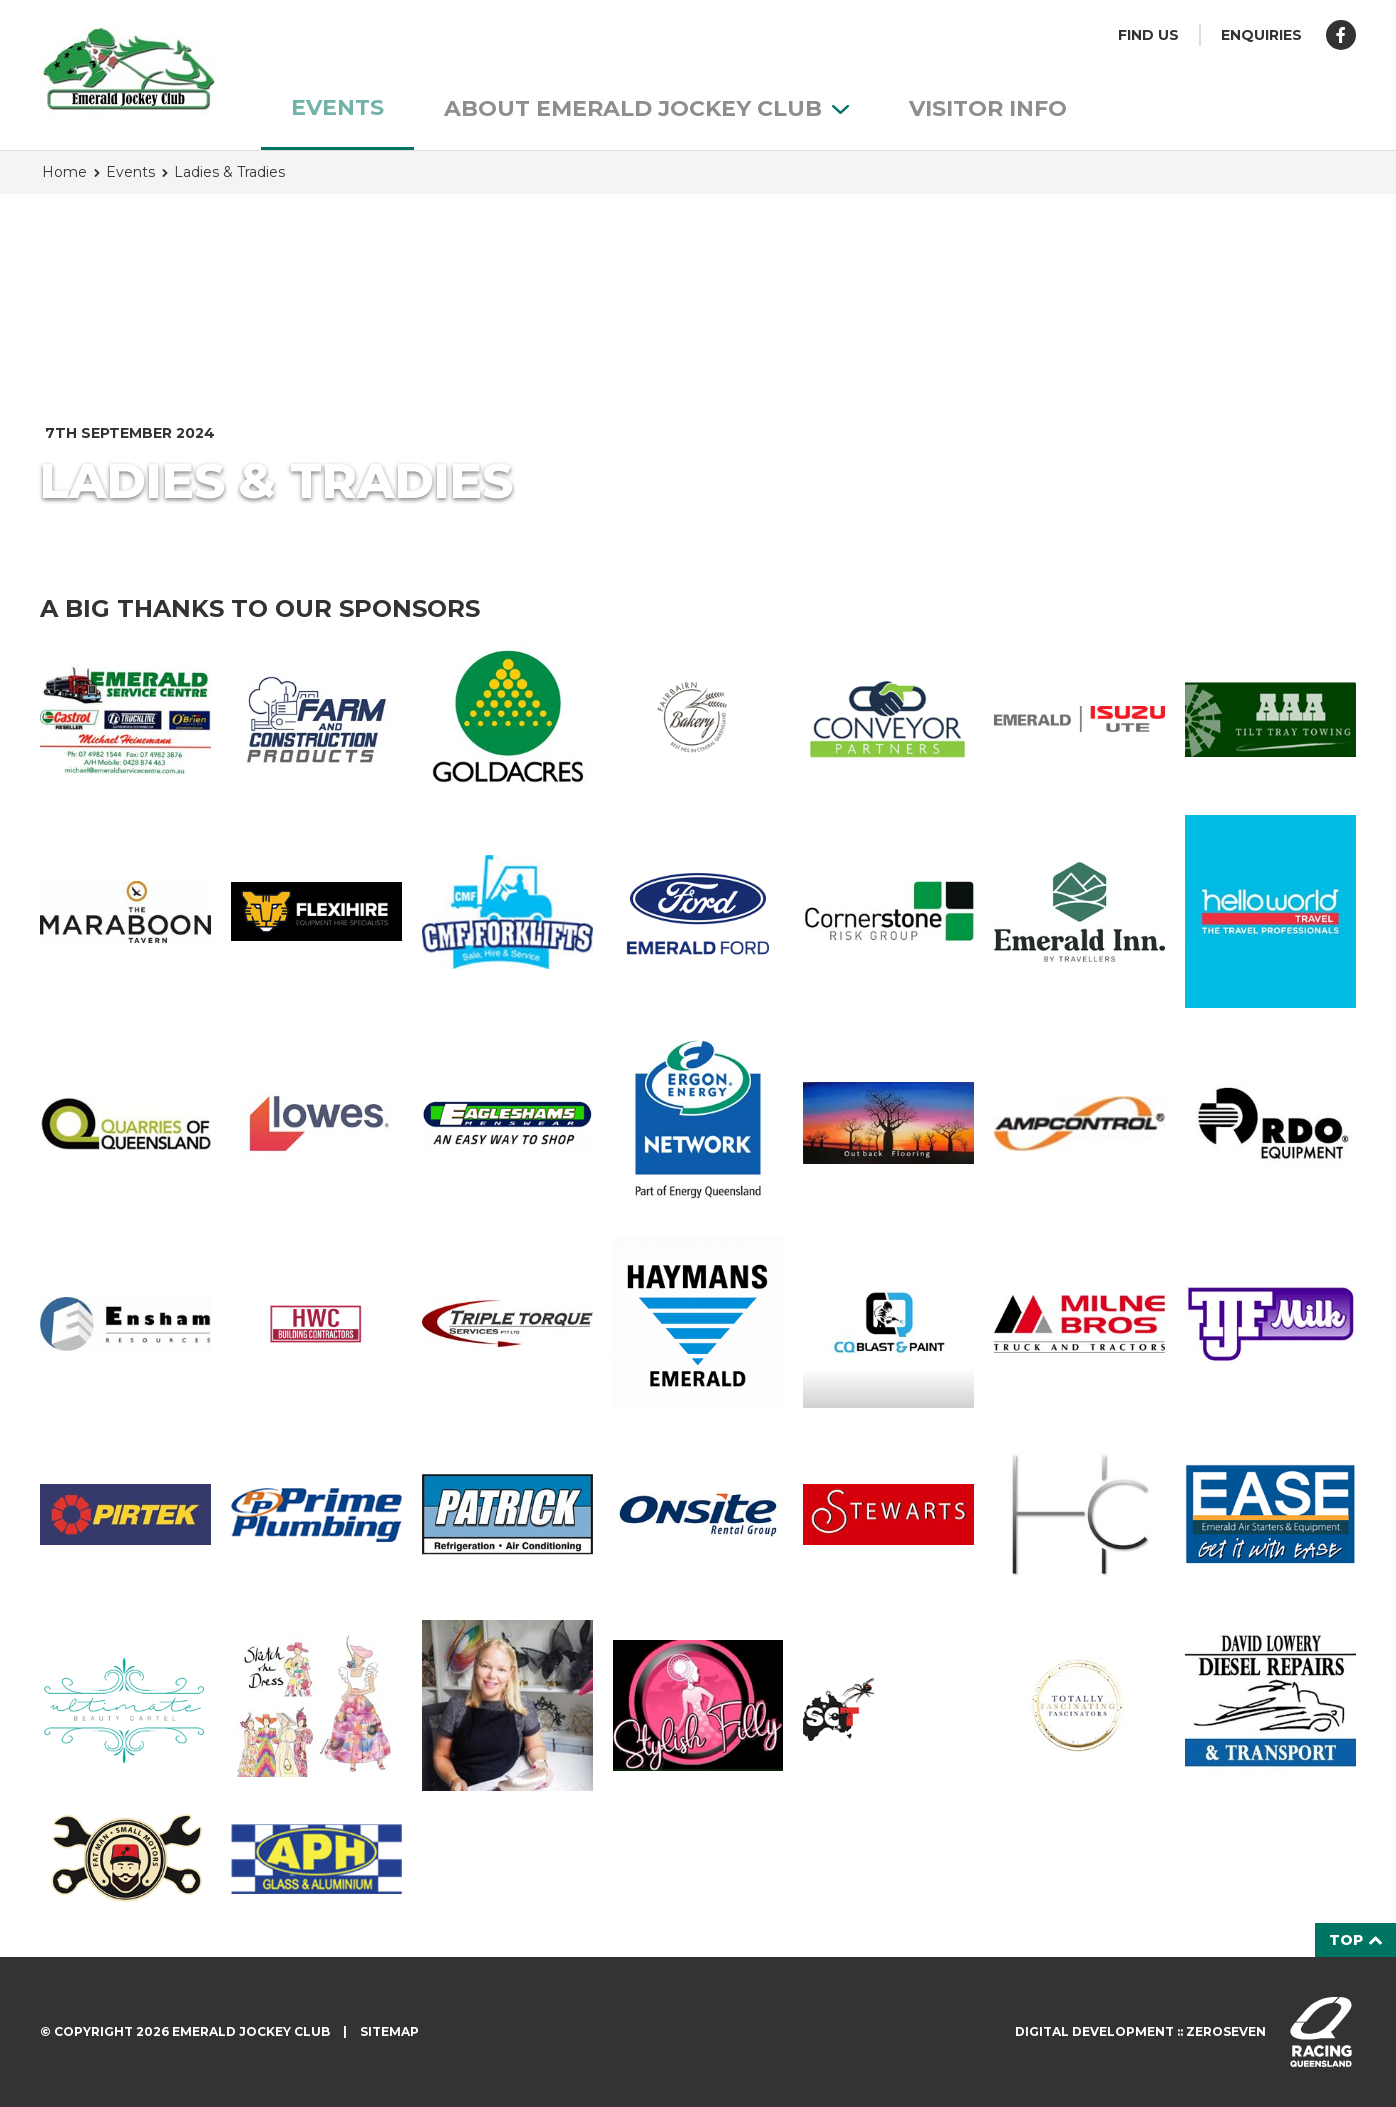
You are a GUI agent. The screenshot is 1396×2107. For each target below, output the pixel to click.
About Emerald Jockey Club (646, 108)
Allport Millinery (507, 1705)
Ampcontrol (1079, 1124)
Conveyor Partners (888, 719)
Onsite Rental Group (698, 1515)
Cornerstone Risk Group (888, 911)
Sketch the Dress (316, 1705)
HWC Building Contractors (316, 1324)
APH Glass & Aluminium (316, 1859)
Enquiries (1261, 35)
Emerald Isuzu (1079, 719)
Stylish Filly (698, 1705)
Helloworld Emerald (1270, 911)
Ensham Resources (125, 1324)
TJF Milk (1270, 1323)
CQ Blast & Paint (888, 1324)
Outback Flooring (888, 1123)
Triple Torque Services (507, 1323)
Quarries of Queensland (125, 1123)
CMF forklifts (507, 912)
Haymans (698, 1323)
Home (64, 172)
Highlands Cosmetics (1079, 1514)
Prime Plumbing (316, 1515)
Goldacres (507, 719)
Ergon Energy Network (698, 1123)
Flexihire (316, 911)
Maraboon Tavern (125, 912)
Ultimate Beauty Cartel (125, 1705)
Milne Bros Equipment (1079, 1324)
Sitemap (389, 2031)
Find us (1148, 35)
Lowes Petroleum (316, 1124)
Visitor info (988, 108)
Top (1355, 1940)
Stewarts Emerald (888, 1514)
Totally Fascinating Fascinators (1079, 1705)
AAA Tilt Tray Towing (1270, 719)
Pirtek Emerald (125, 1514)
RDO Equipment (1270, 1123)
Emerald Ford (698, 912)
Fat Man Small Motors (125, 1859)
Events (337, 107)
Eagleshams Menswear (507, 1124)
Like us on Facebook (1341, 35)
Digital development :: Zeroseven (1140, 2031)
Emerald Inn (1079, 912)
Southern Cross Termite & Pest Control (888, 1705)
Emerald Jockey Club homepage (128, 70)
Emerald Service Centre (125, 719)
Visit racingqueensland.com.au (1321, 2032)
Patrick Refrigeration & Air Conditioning (507, 1514)
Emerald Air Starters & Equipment (1270, 1514)
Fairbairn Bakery (698, 719)
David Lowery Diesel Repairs (1270, 1705)
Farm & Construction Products (316, 719)
